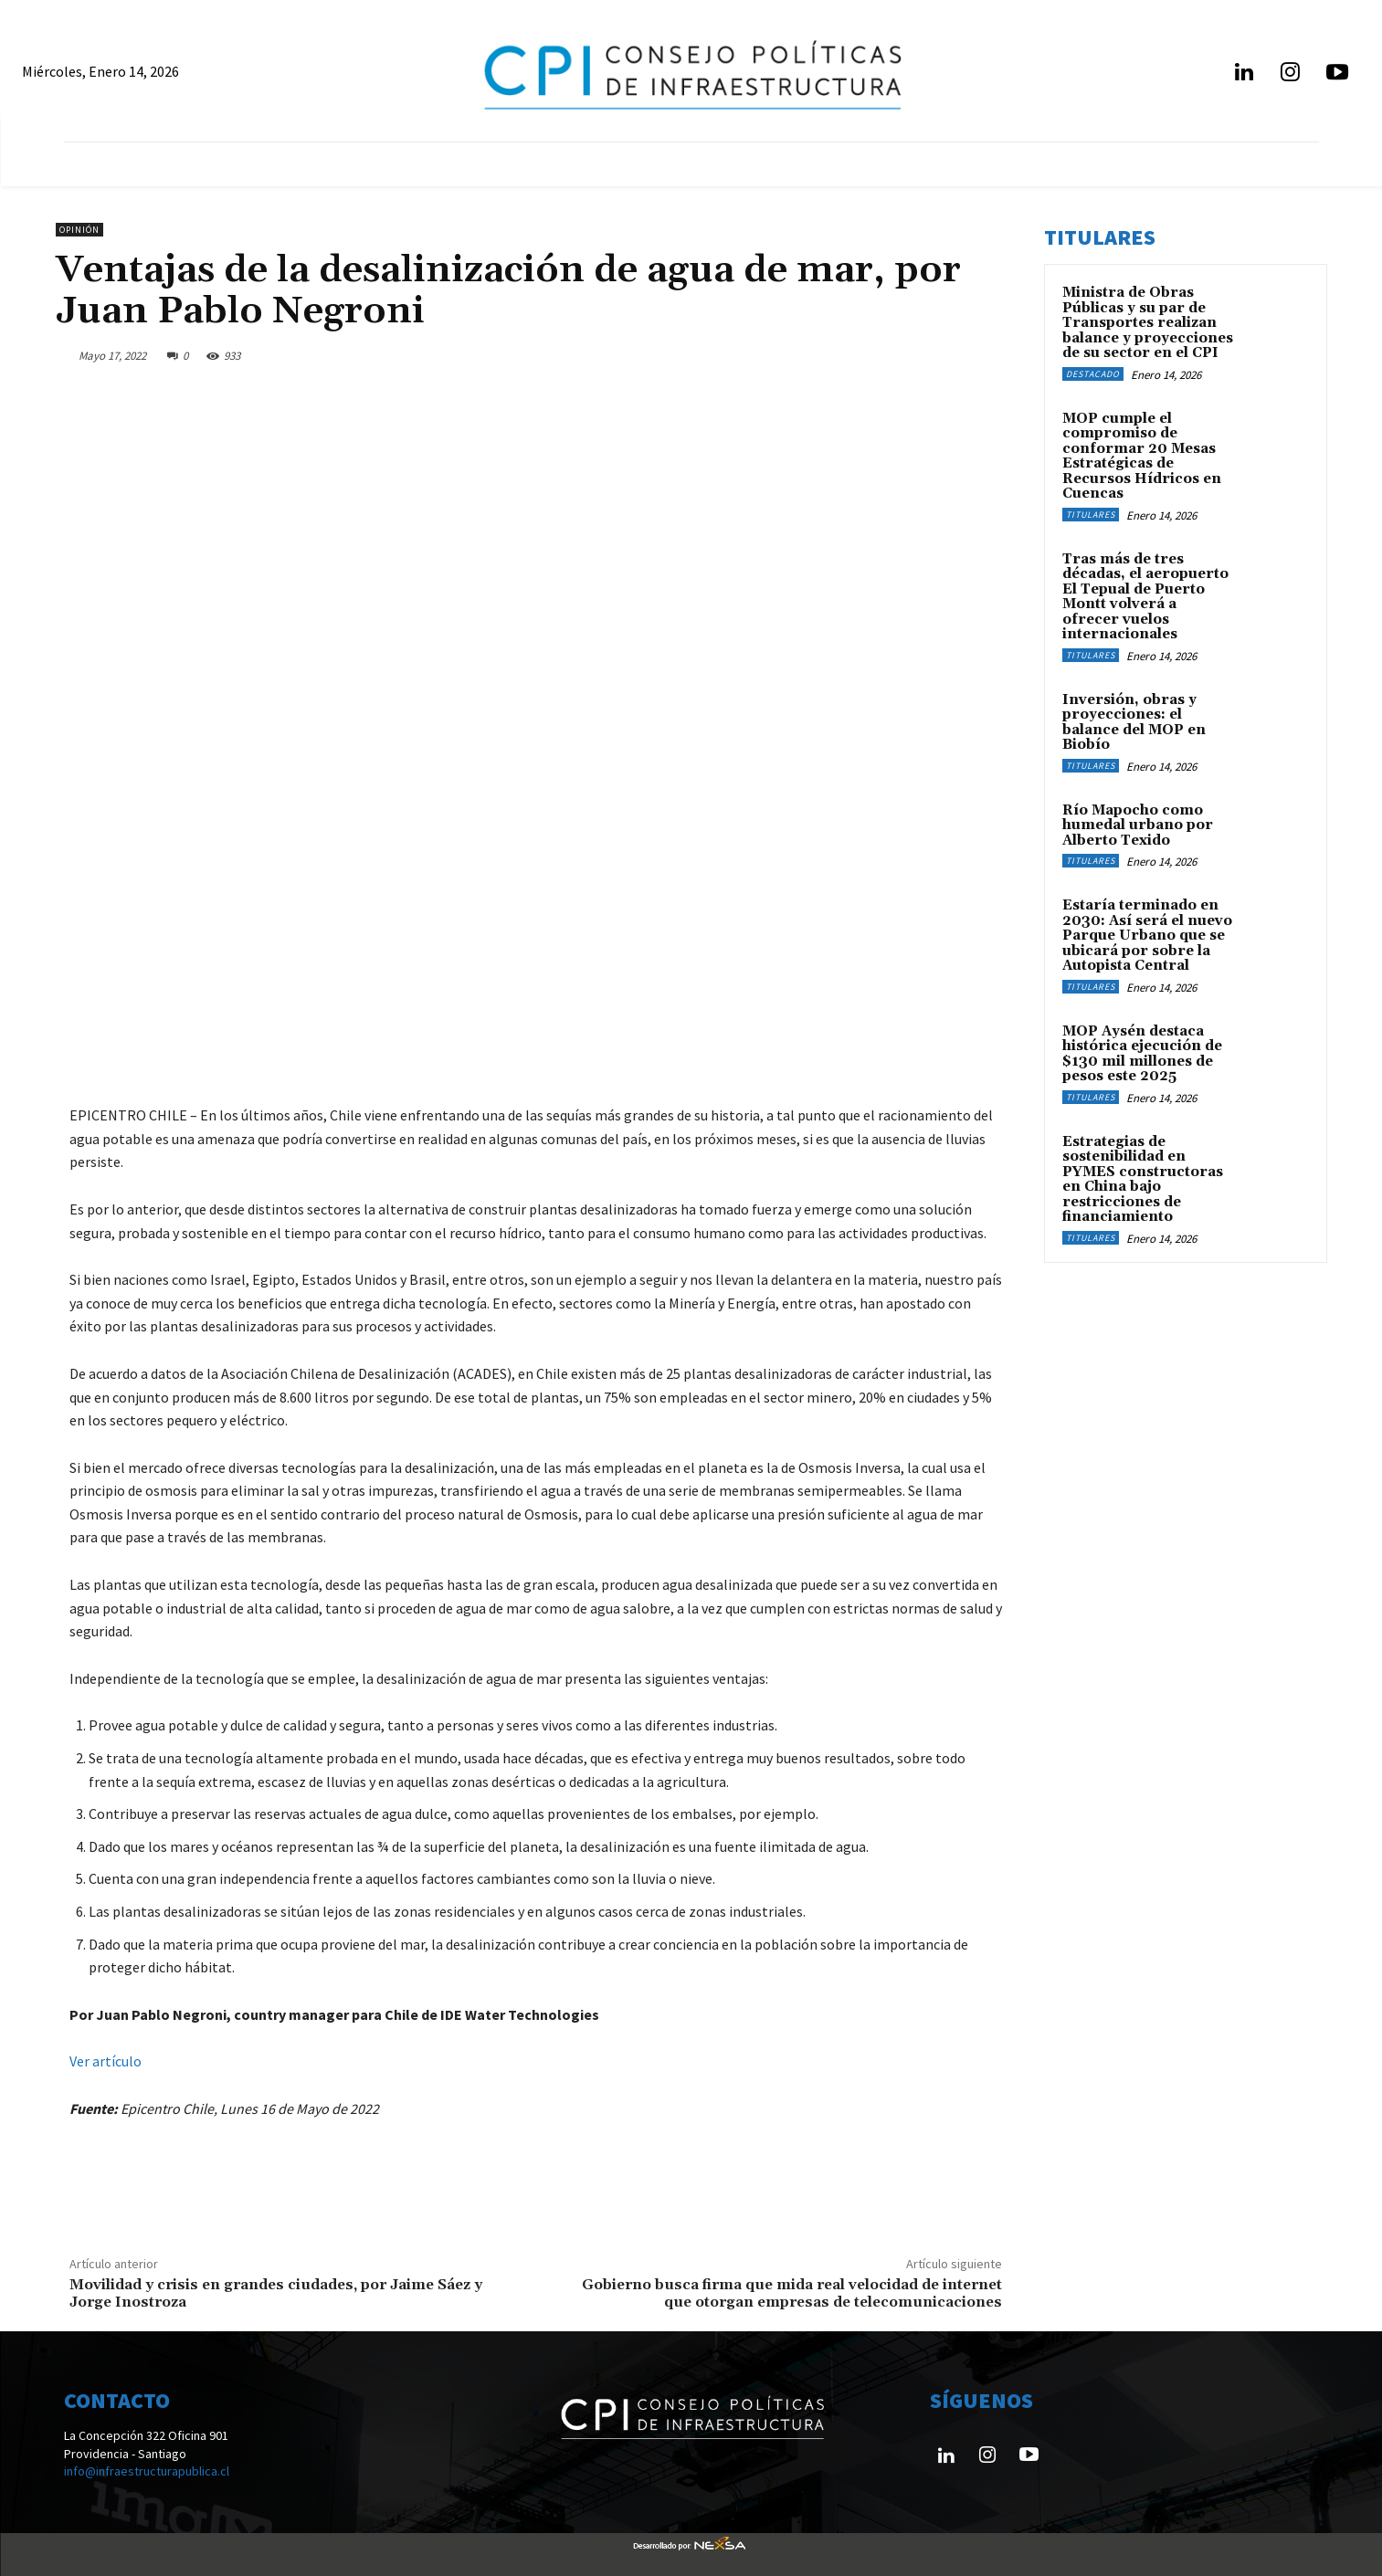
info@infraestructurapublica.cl (146, 2471)
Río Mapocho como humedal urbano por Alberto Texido (1137, 825)
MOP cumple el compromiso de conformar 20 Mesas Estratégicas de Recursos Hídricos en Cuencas (1141, 456)
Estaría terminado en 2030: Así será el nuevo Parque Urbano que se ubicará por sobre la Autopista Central (1147, 935)
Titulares (1090, 514)
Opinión (79, 230)
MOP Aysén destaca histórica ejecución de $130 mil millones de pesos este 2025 (1142, 1054)
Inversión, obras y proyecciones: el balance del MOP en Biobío (1134, 722)
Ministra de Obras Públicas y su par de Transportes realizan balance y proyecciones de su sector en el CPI (1147, 323)
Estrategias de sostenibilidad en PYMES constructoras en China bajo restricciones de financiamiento (1142, 1179)
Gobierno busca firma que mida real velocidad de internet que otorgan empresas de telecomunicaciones (792, 2293)
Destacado (1093, 374)
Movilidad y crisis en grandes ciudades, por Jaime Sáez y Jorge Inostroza (275, 2293)
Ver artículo (105, 2061)
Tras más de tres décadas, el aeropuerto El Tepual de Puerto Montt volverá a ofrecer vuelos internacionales (1145, 597)
